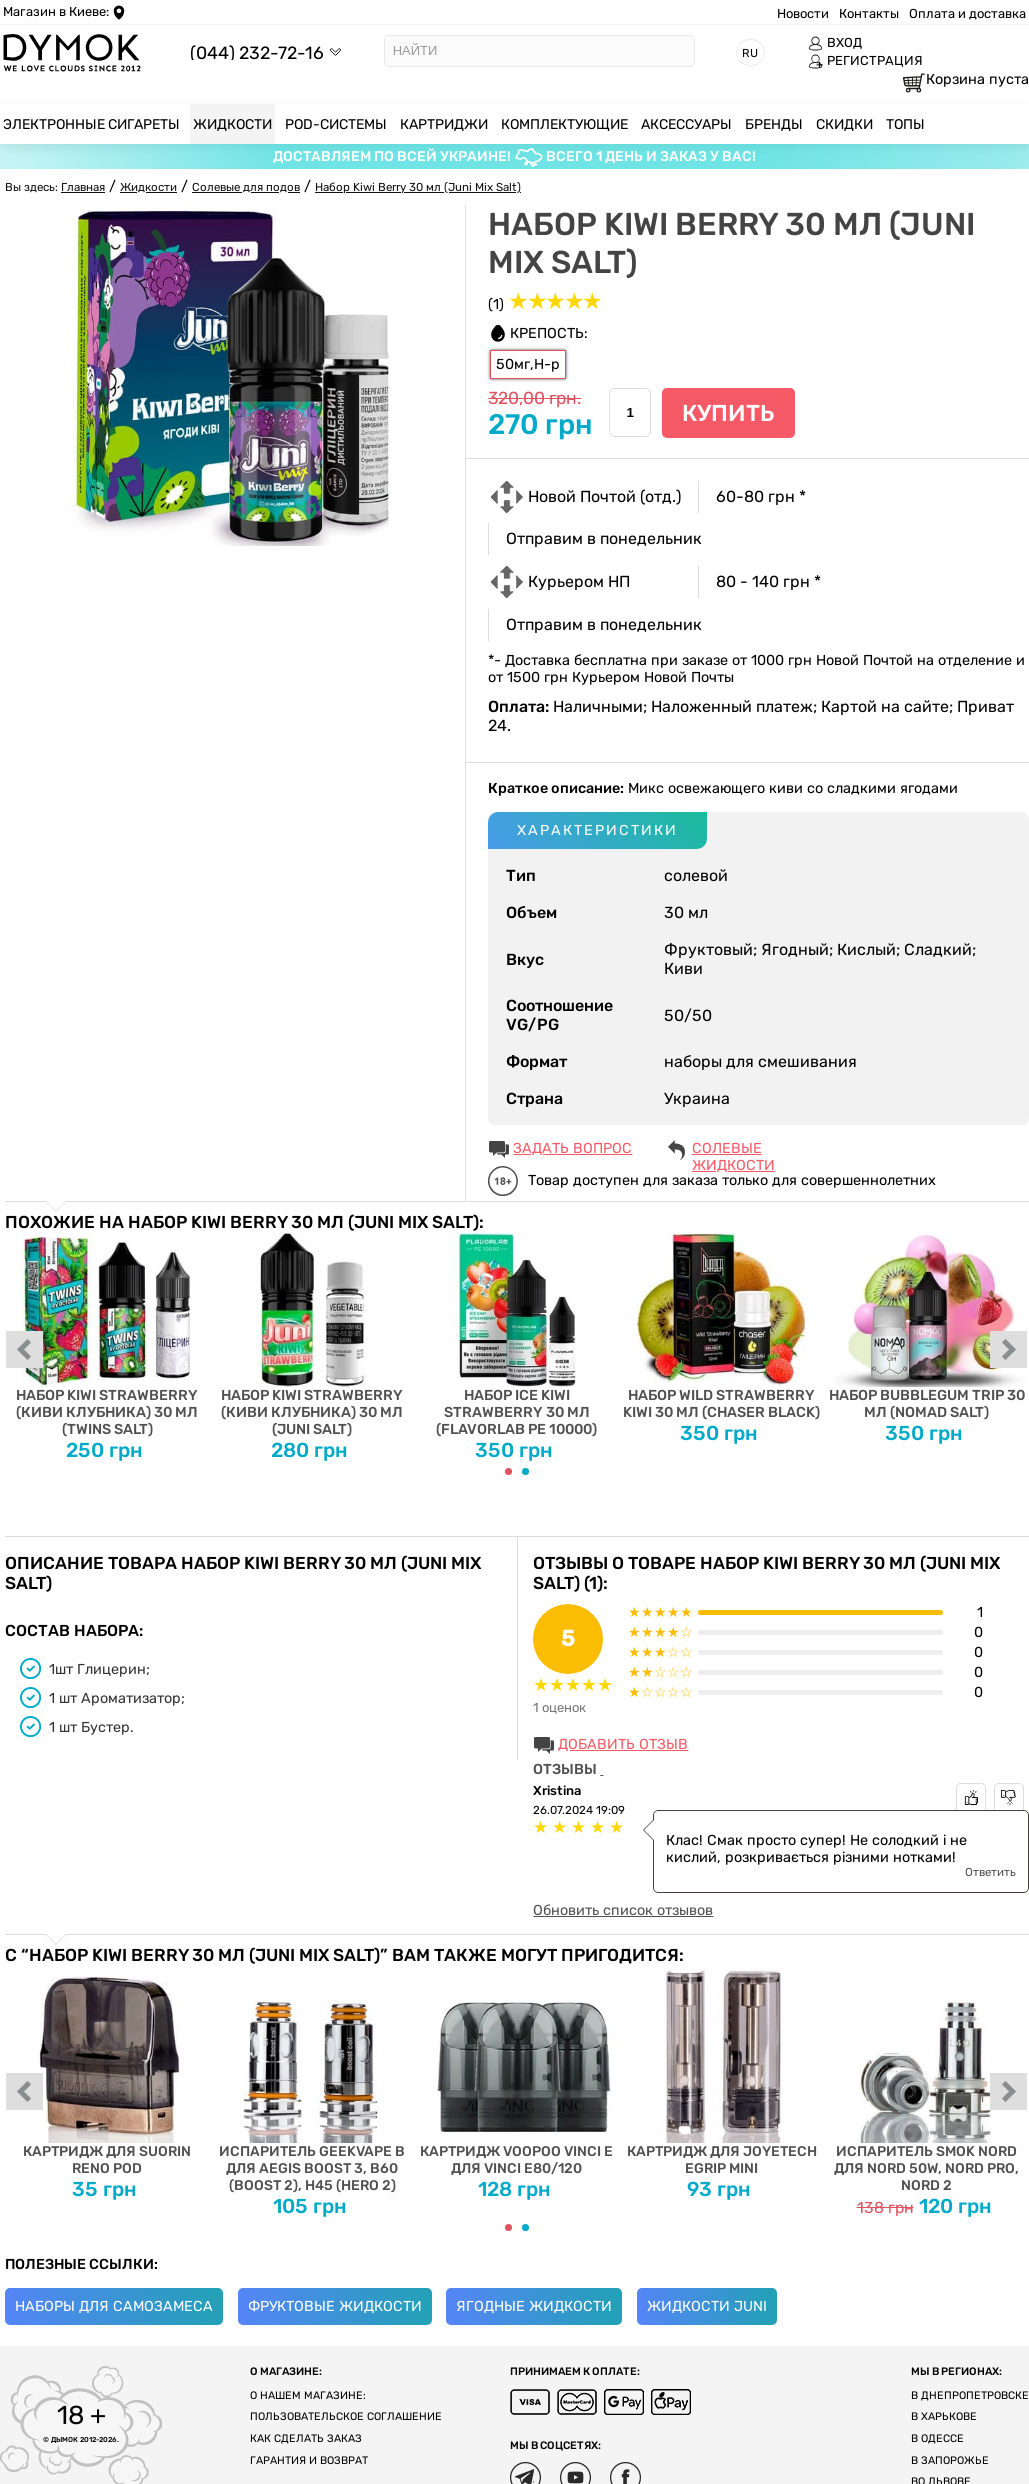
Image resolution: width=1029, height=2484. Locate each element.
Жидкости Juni (707, 2306)
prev (25, 1351)
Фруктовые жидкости (335, 2306)
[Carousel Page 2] (525, 1471)
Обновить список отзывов (623, 1910)
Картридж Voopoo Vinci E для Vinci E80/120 (517, 2070)
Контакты (869, 13)
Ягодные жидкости (534, 2306)
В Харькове (944, 2416)
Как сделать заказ (306, 2438)
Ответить (990, 1872)
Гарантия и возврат (309, 2460)
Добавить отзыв (623, 1744)
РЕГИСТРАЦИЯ (865, 61)
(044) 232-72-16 (257, 52)
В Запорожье (950, 2460)
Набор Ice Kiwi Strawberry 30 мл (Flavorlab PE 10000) (517, 1335)
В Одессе (937, 2438)
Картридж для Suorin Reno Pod (107, 2070)
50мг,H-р (528, 364)
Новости (803, 13)
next (1009, 1351)
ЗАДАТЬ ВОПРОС (572, 1148)
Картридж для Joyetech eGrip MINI (721, 2070)
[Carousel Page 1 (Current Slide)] (508, 1471)
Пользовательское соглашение (346, 2416)
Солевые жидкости (733, 1150)
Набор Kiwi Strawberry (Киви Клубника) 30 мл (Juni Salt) (312, 1335)
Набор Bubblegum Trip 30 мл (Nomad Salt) (926, 1326)
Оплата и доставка (967, 13)
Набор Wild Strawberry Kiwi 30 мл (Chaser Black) (721, 1326)
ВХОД (835, 43)
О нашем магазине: (308, 2395)
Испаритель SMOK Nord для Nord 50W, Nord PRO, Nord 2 (926, 2079)
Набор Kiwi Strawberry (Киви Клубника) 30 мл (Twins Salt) (107, 1335)
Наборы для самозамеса (114, 2306)
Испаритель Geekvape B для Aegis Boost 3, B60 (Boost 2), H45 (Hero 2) (312, 2079)
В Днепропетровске (970, 2395)
